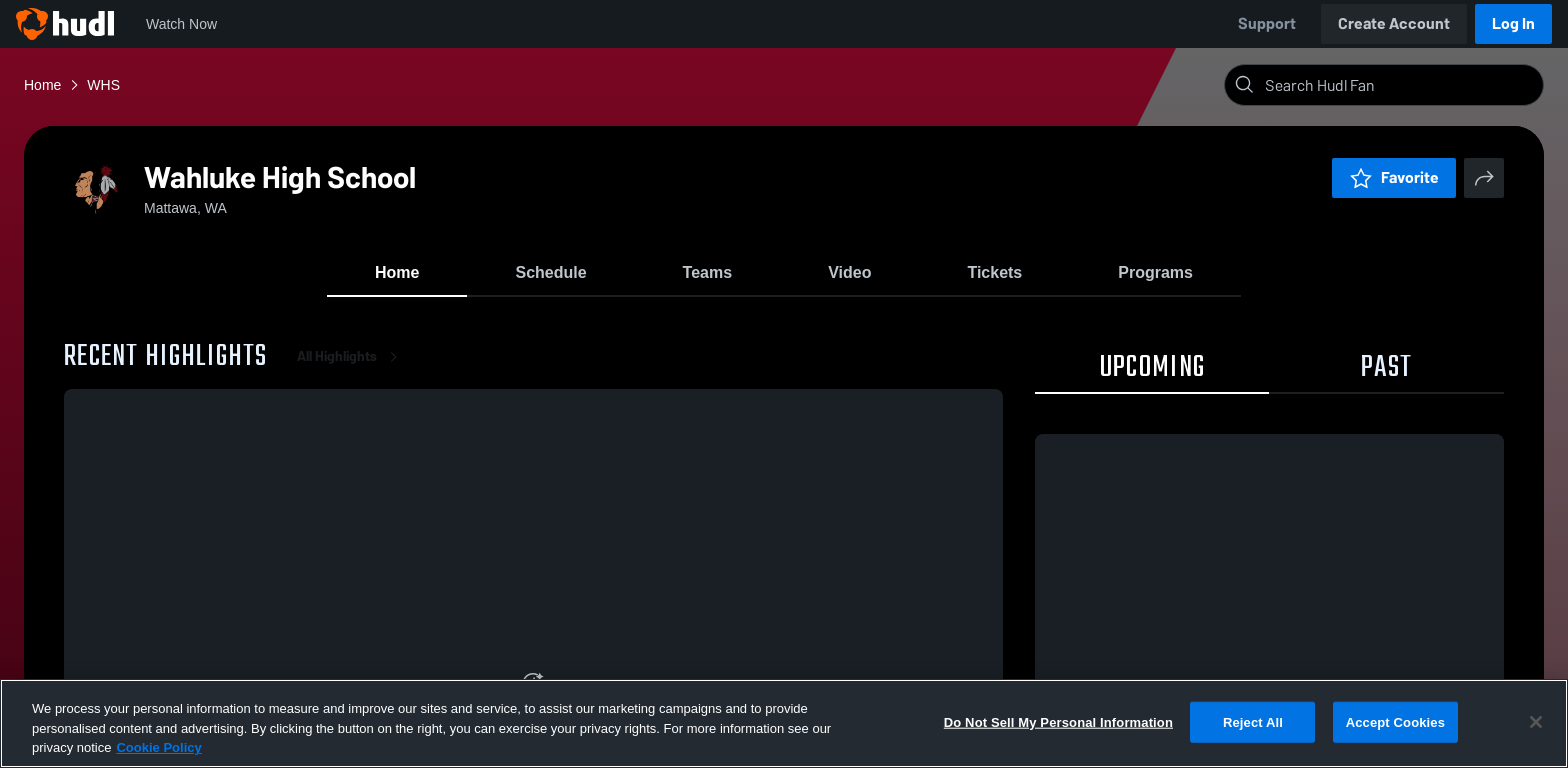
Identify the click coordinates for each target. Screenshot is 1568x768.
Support (1267, 23)
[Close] (1536, 722)
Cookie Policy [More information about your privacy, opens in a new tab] (158, 747)
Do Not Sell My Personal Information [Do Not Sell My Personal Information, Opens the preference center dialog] (1058, 721)
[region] (784, 723)
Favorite (1394, 177)
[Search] (1400, 85)
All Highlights (351, 359)
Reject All (1253, 721)
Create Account (1394, 23)
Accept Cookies (1395, 721)
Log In (1513, 23)
